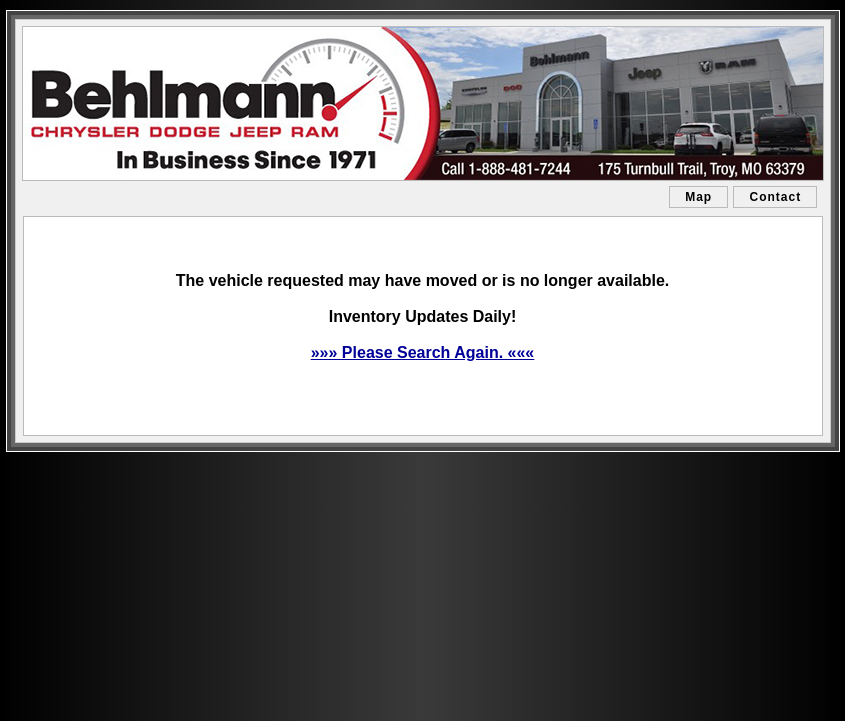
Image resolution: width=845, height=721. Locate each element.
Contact (775, 197)
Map (698, 197)
